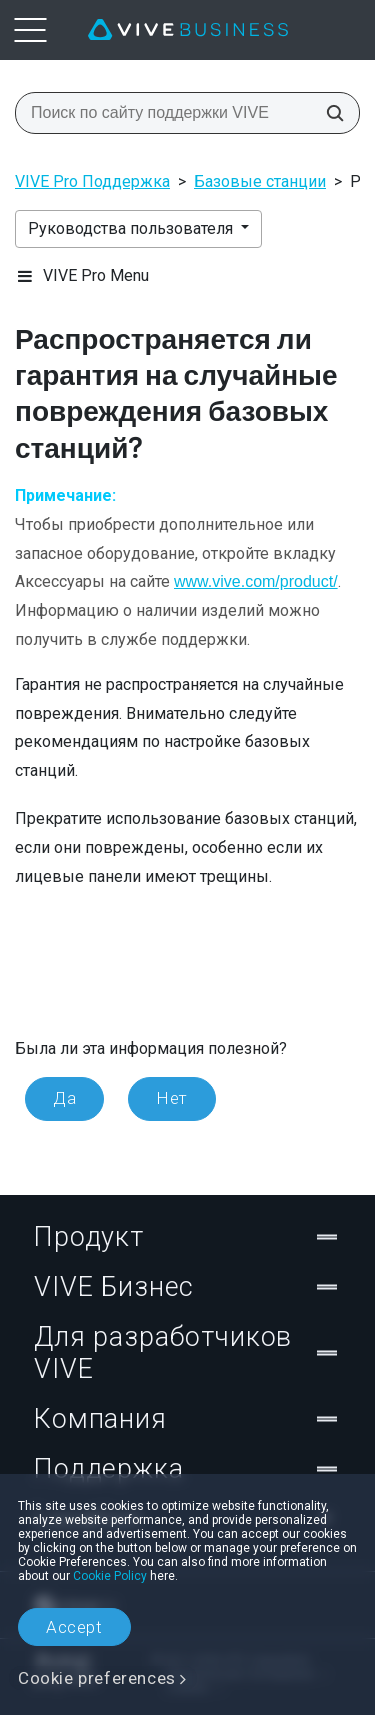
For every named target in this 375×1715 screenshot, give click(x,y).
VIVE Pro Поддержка (92, 181)
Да (64, 1098)
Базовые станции (260, 181)
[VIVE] (188, 30)
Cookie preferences (97, 1678)
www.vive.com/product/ (256, 581)
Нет (172, 1098)
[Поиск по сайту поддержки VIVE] (329, 113)
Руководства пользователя (132, 228)
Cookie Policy (110, 1576)
